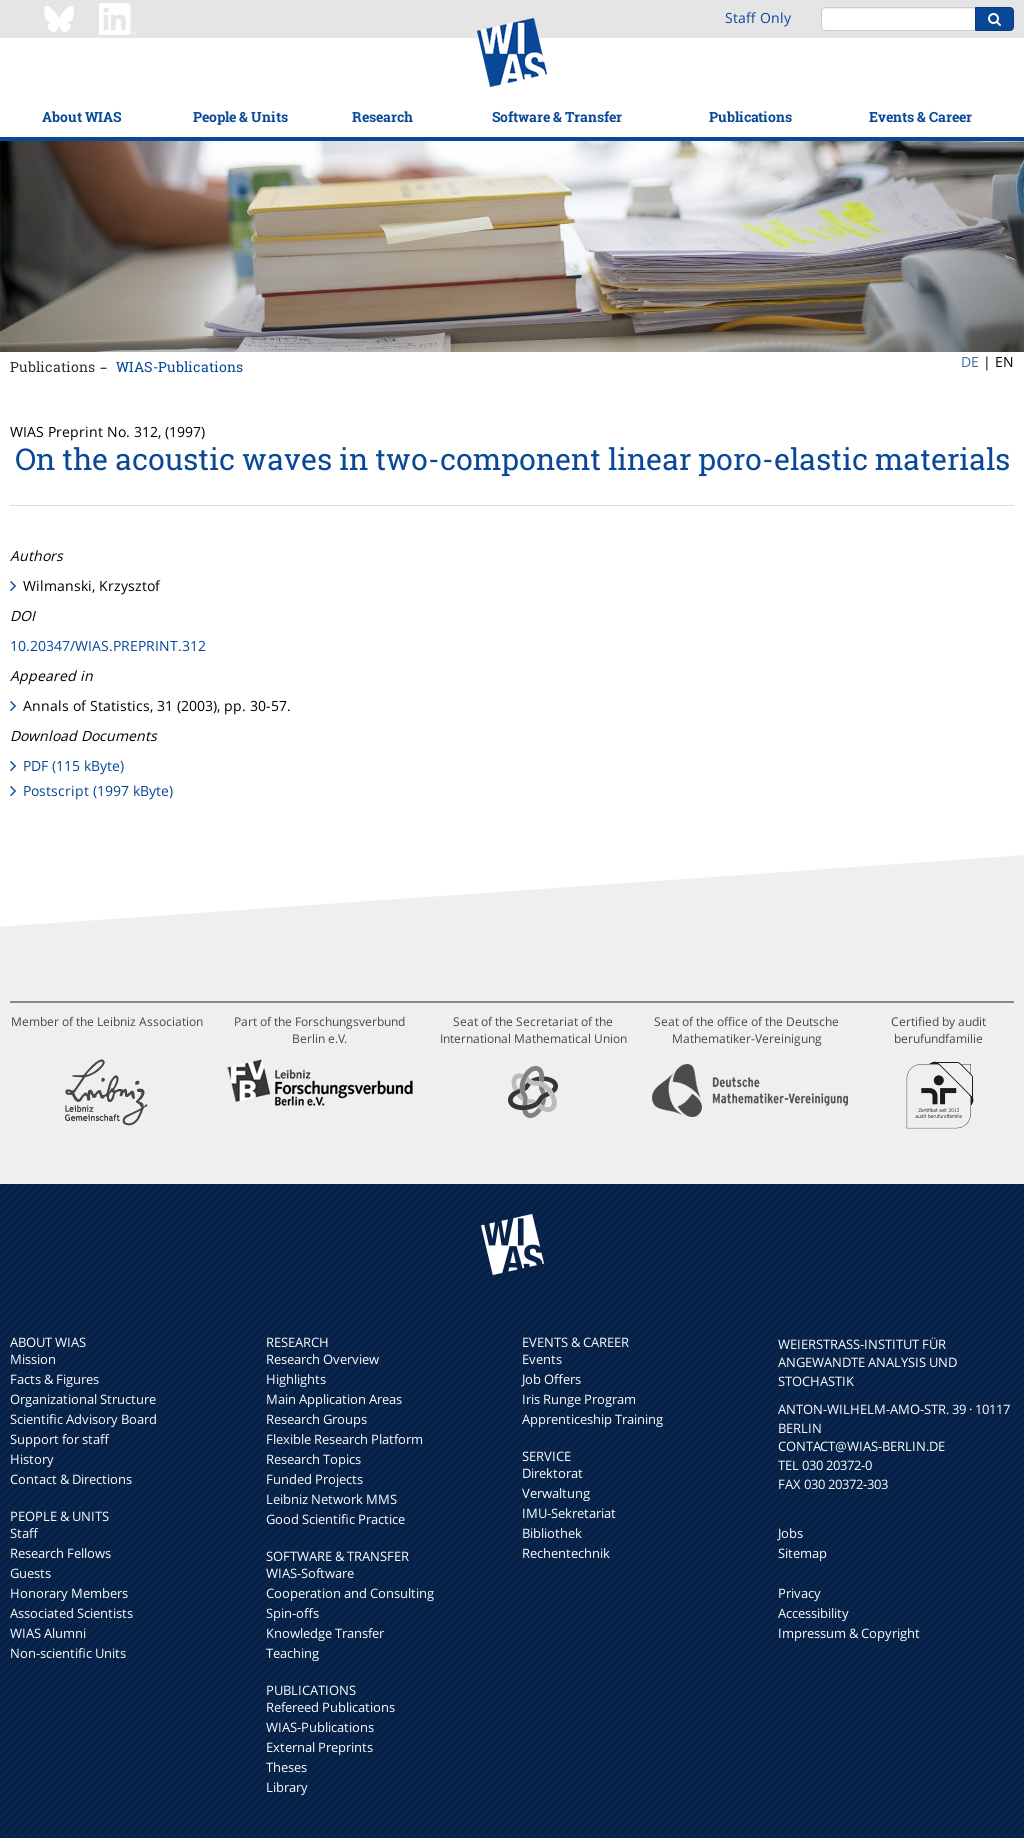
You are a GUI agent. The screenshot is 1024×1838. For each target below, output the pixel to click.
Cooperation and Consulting (350, 1593)
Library (287, 1787)
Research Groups (316, 1419)
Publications (750, 116)
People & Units (240, 116)
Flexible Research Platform (344, 1439)
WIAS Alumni (48, 1633)
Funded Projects (314, 1479)
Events (542, 1359)
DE (970, 361)
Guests (30, 1573)
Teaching (292, 1653)
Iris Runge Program (579, 1399)
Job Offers (551, 1379)
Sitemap (802, 1553)
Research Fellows (60, 1553)
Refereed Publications (330, 1707)
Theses (286, 1767)
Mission (33, 1359)
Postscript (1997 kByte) (98, 790)
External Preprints (319, 1747)
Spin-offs (292, 1613)
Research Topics (313, 1459)
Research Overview (322, 1359)
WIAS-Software (310, 1573)
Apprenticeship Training (592, 1419)
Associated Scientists (71, 1613)
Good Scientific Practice (335, 1519)
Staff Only (758, 17)
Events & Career (920, 116)
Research (382, 116)
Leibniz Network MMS (331, 1499)
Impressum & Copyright (849, 1633)
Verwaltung (556, 1493)
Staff (24, 1533)
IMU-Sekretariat (569, 1513)
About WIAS (81, 116)
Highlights (296, 1379)
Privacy (799, 1593)
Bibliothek (552, 1533)
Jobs (790, 1533)
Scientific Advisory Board (83, 1419)
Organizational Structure (83, 1399)
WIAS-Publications (179, 366)
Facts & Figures (54, 1379)
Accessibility (813, 1613)
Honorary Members (69, 1593)
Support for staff (59, 1439)
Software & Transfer (557, 116)
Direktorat (552, 1473)
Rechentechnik (566, 1553)
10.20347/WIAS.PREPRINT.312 (108, 645)
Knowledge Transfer (325, 1633)
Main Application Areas (334, 1399)
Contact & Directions (71, 1479)
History (32, 1459)
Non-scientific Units (68, 1653)
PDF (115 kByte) (73, 765)
